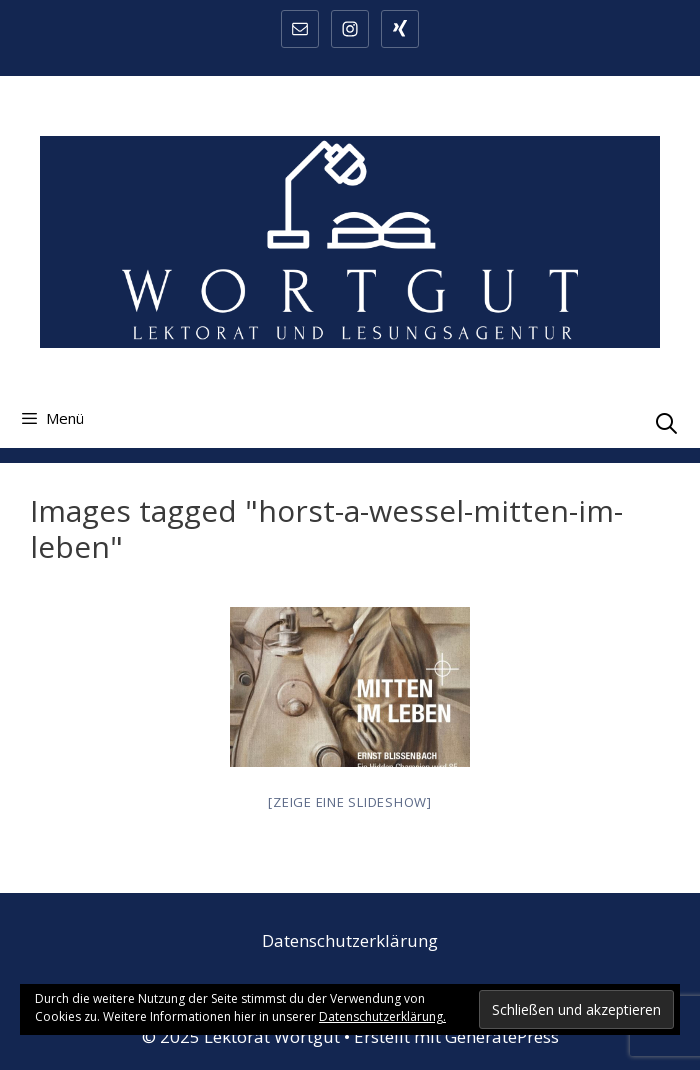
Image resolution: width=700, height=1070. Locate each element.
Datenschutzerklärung (350, 940)
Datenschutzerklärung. (382, 1016)
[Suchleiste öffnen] (666, 423)
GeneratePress (502, 1036)
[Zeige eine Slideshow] (350, 802)
